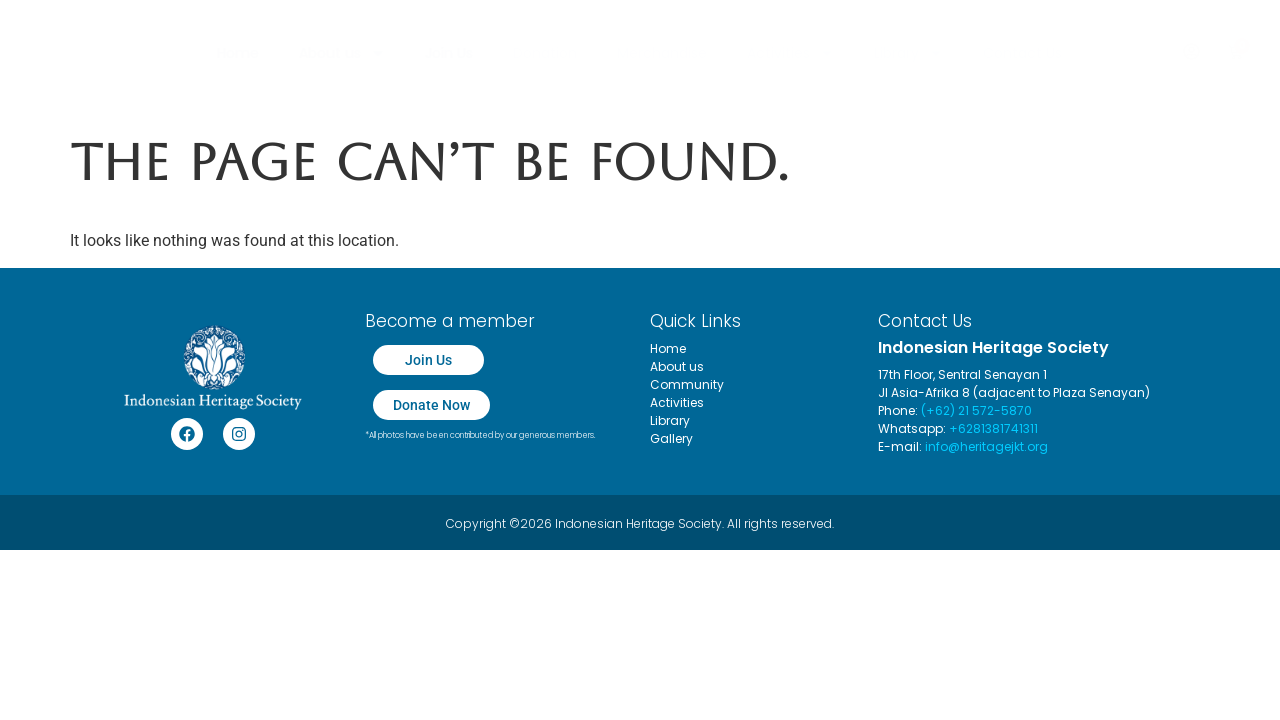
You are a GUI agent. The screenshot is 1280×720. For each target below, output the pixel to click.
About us (342, 53)
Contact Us (1022, 53)
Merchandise (662, 53)
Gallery (671, 438)
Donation (545, 53)
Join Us (449, 53)
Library (908, 53)
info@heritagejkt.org (986, 446)
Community (687, 384)
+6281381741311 (993, 428)
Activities (790, 53)
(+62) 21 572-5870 (976, 410)
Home (238, 53)
